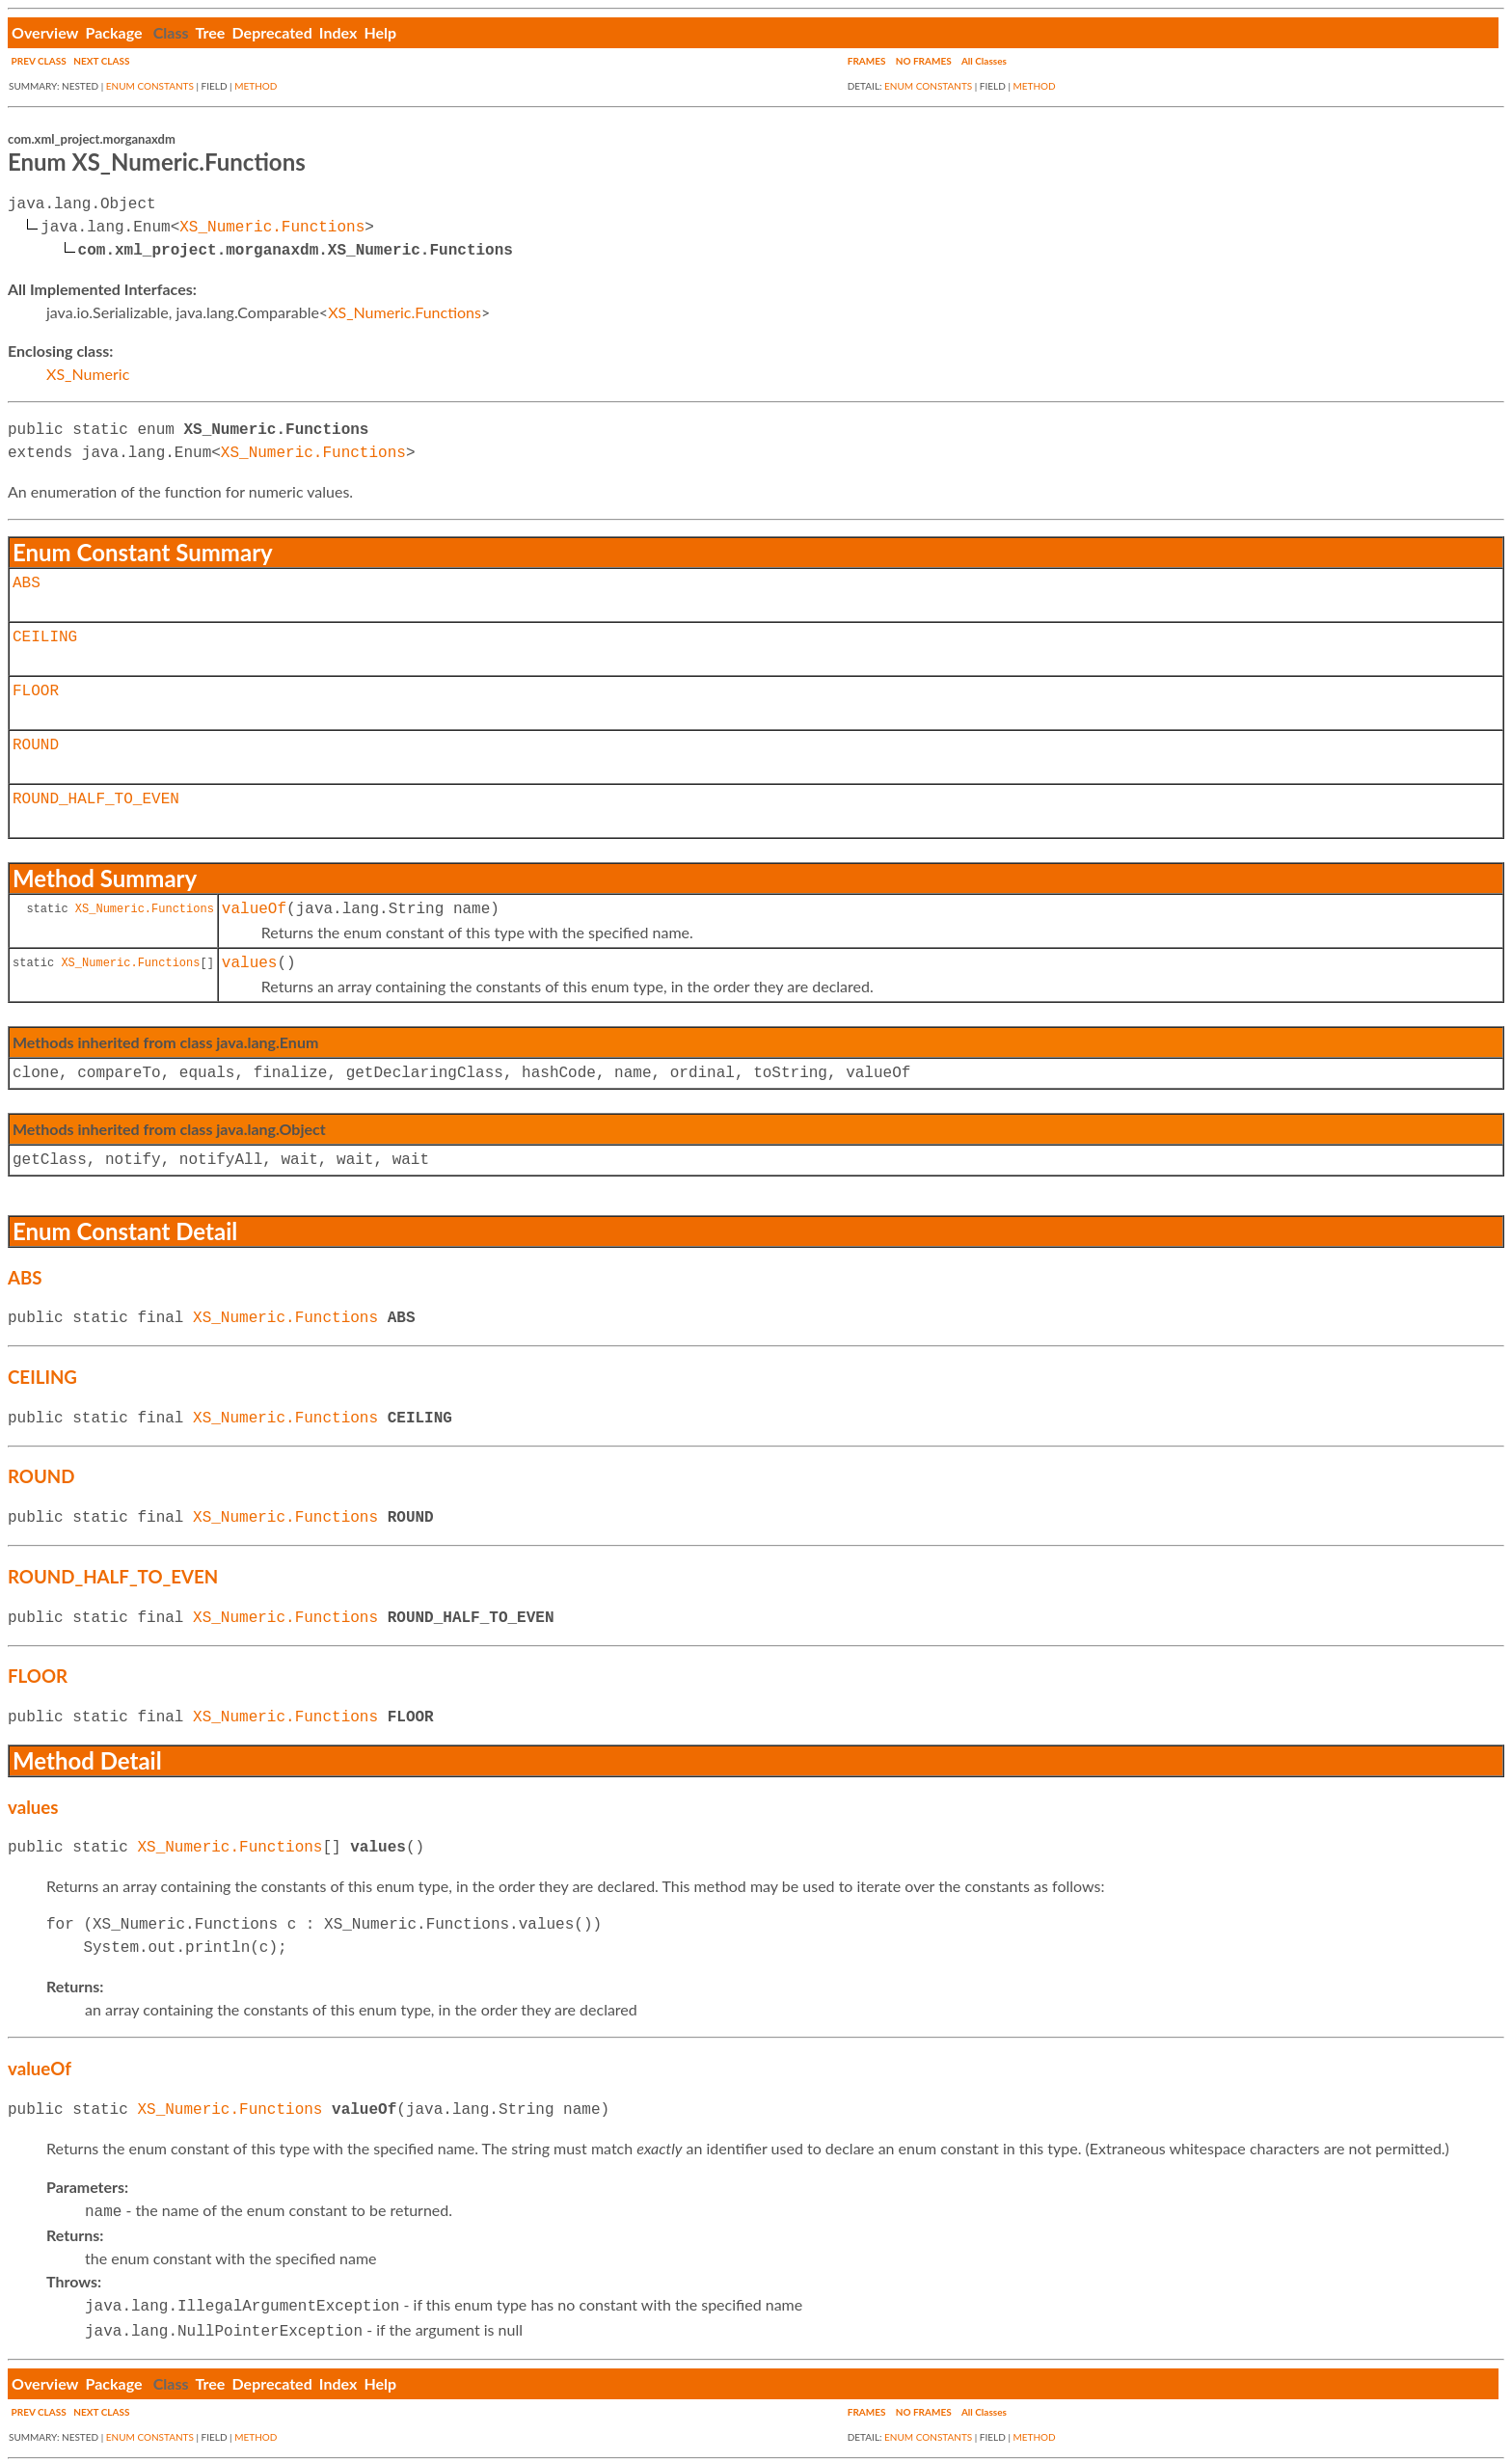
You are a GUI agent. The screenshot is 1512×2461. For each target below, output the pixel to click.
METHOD (255, 86)
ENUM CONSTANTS (150, 86)
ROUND (36, 745)
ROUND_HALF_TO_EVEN (96, 799)
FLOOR (36, 691)
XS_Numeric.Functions (271, 227)
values (250, 963)
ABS (26, 583)
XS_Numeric (87, 374)
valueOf (254, 909)
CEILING (45, 637)
